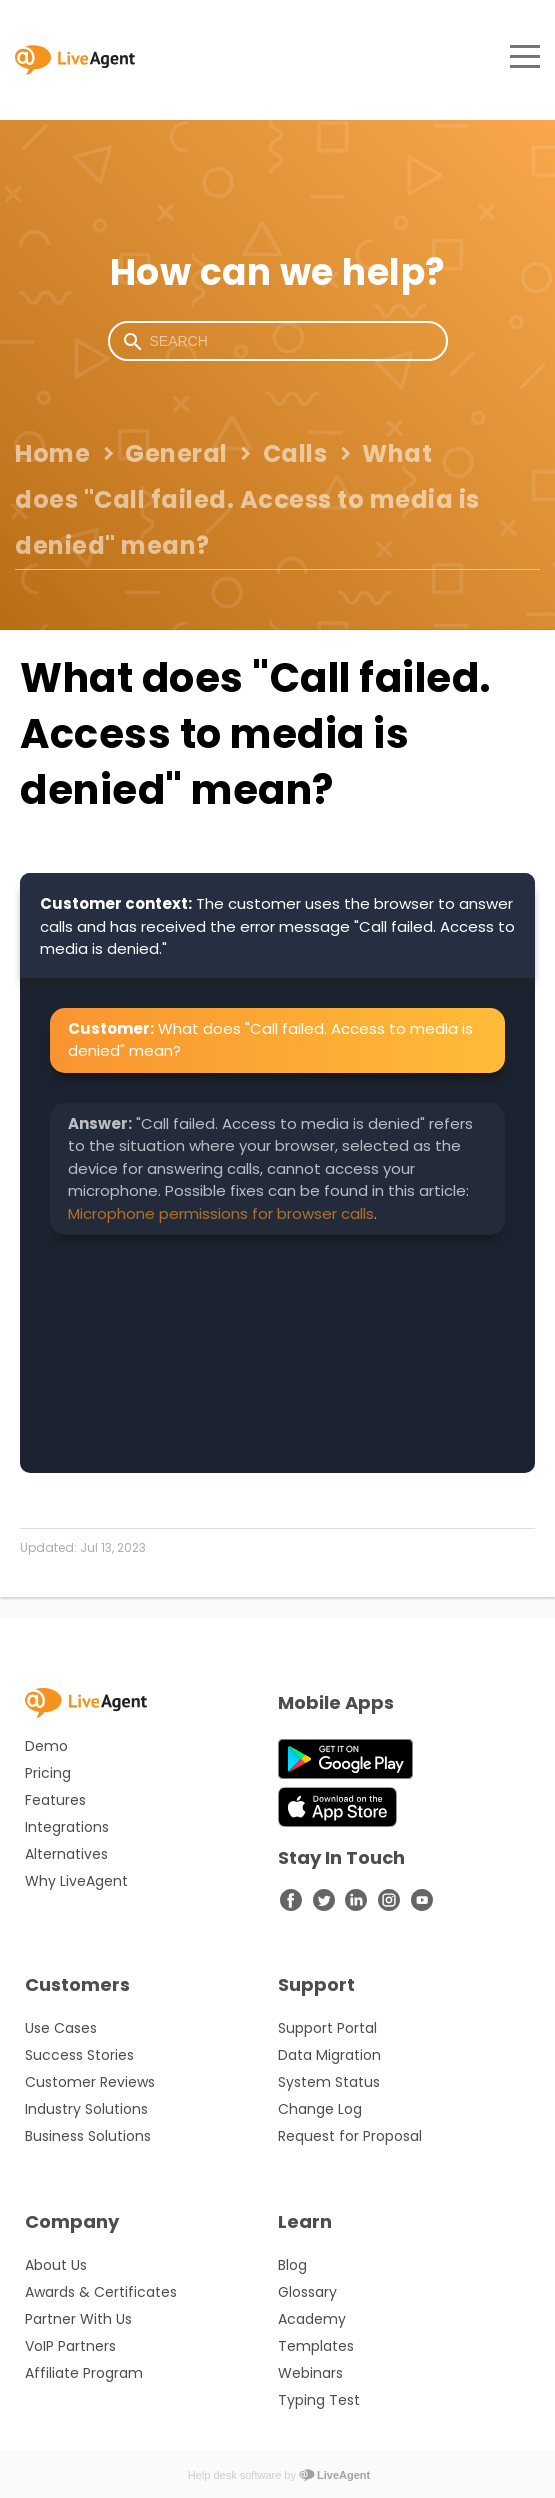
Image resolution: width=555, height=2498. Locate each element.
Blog (292, 2265)
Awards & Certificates (101, 2292)
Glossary (307, 2292)
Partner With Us (78, 2319)
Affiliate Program (84, 2373)
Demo (46, 1746)
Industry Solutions (86, 2109)
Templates (316, 2346)
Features (55, 1800)
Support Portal (327, 2028)
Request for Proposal (350, 2136)
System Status (329, 2082)
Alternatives (66, 1854)
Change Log (320, 2109)
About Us (56, 2265)
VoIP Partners (70, 2346)
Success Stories (79, 2055)
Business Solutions (88, 2136)
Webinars (310, 2373)
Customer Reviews (90, 2082)
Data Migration (329, 2055)
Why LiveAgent (76, 1881)
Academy (312, 2319)
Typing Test (319, 2400)
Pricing (48, 1773)
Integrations (67, 1827)
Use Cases (61, 2028)
